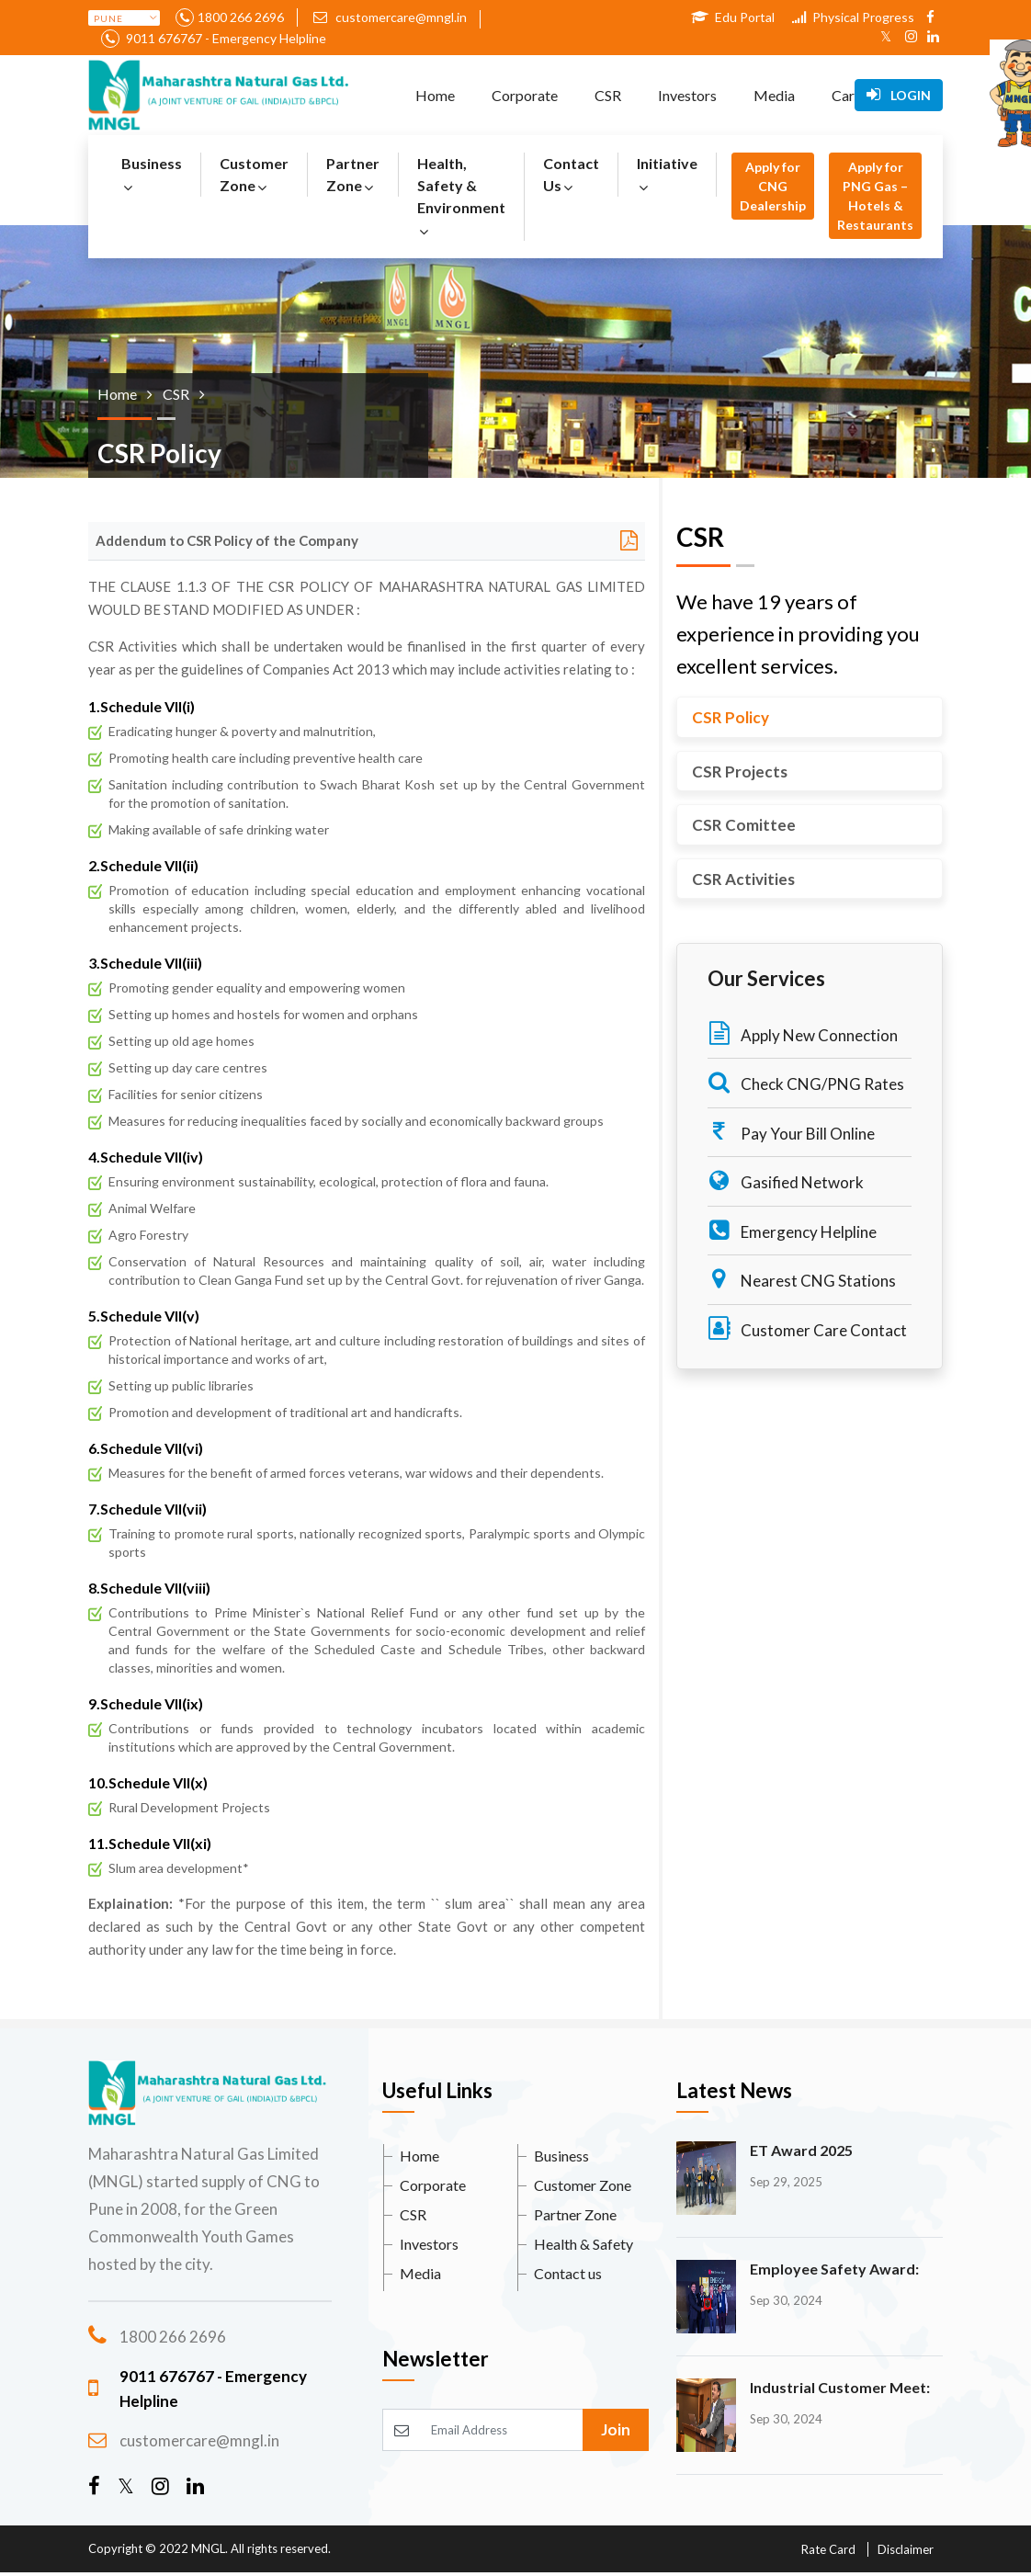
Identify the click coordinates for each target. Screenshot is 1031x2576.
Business (151, 174)
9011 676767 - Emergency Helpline (224, 38)
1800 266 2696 (241, 17)
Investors (687, 95)
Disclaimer (906, 2549)
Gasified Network (786, 1180)
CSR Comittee (744, 824)
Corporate (525, 95)
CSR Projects (739, 771)
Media (774, 95)
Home (435, 95)
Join (615, 2429)
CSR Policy (730, 717)
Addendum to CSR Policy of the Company (227, 540)
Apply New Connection (803, 1033)
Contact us (568, 2273)
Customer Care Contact (807, 1328)
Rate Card (828, 2549)
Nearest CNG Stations (802, 1278)
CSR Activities (743, 879)
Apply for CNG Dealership (773, 186)
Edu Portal (733, 17)
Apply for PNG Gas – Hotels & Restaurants (875, 196)
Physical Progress (853, 17)
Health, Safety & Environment (461, 196)
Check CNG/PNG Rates (806, 1082)
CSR (608, 95)
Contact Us (571, 174)
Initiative (667, 174)
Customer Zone (254, 174)
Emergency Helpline (792, 1230)
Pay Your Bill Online (791, 1131)
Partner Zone (353, 174)
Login (899, 94)
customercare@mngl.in (390, 17)
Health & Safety (583, 2244)
